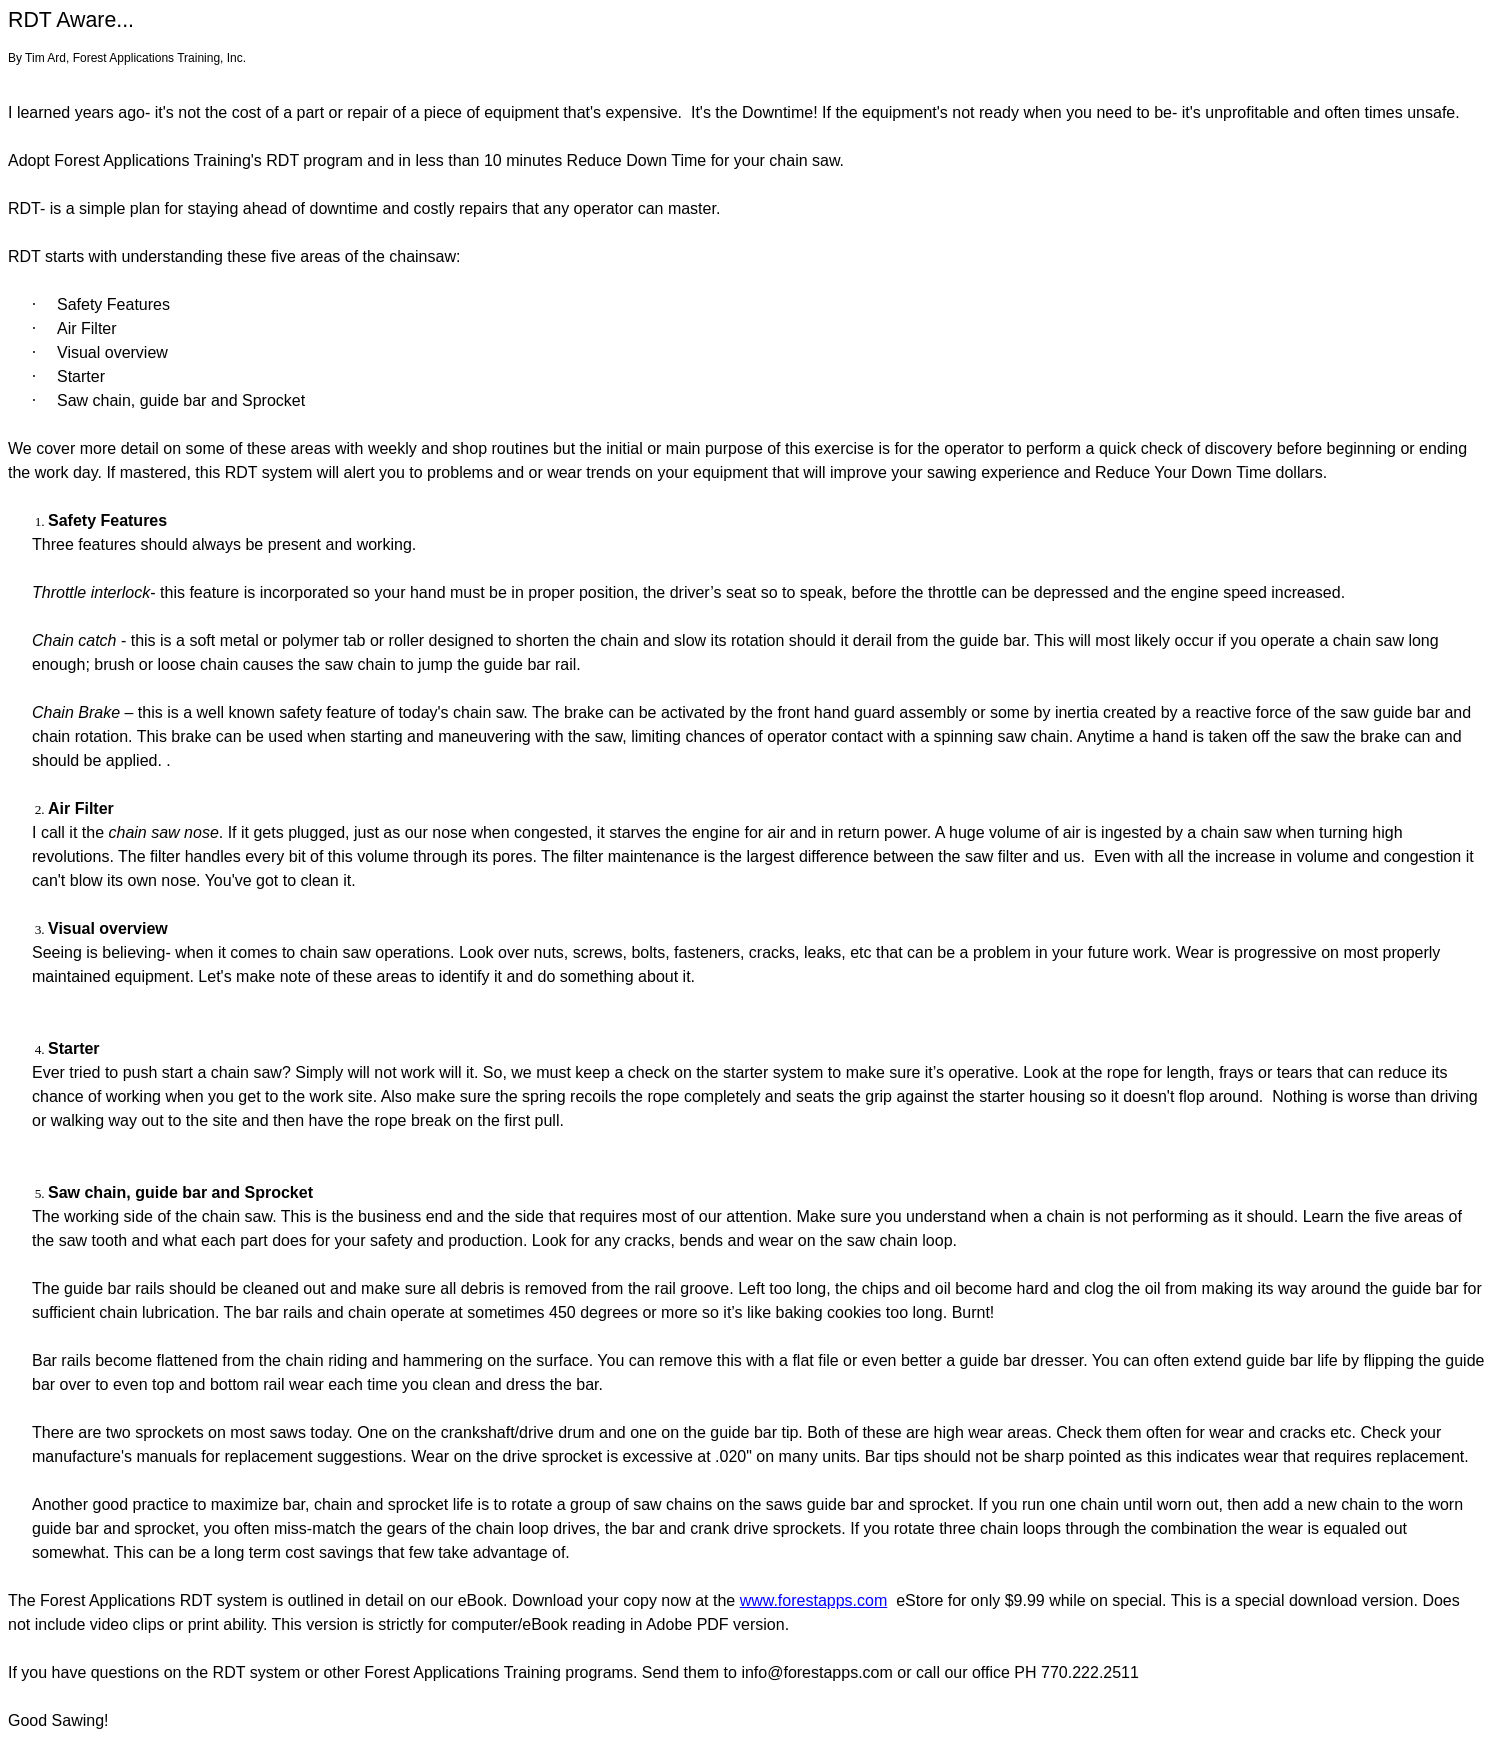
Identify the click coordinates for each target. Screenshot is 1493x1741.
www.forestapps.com (814, 1600)
